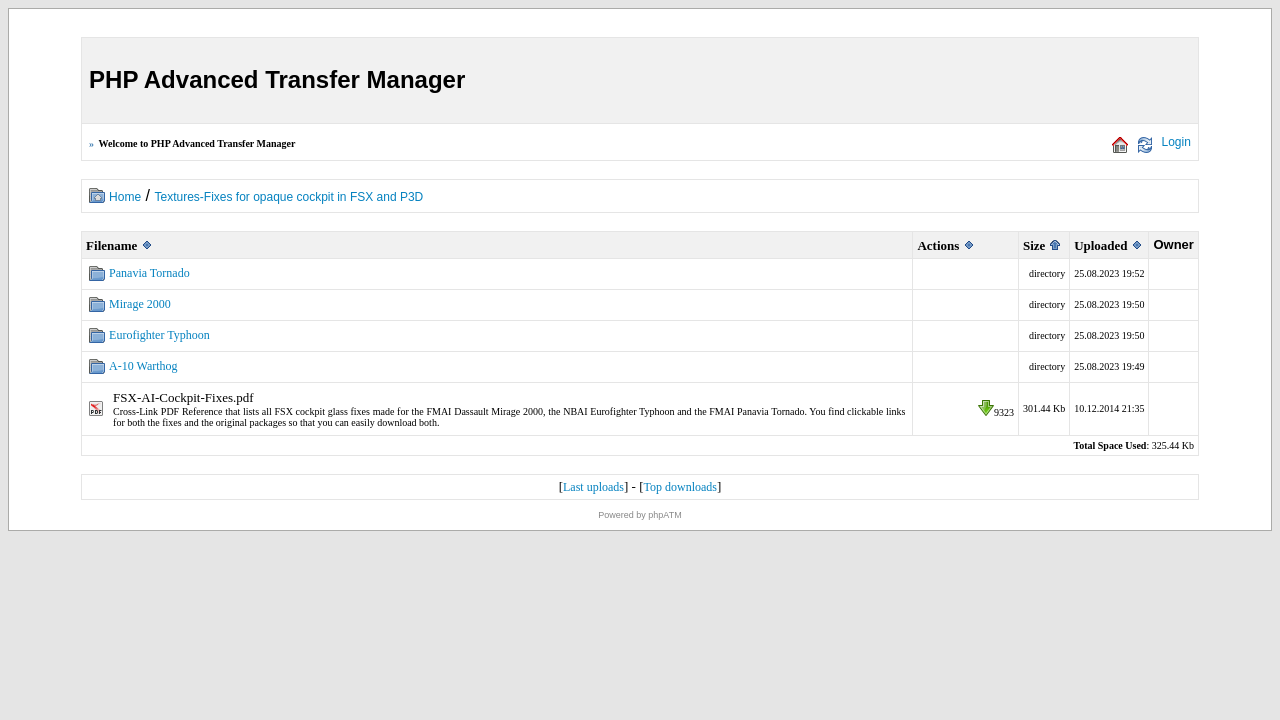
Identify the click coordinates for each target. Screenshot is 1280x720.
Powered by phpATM (639, 515)
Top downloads (680, 487)
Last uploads (593, 487)
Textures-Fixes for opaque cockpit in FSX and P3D (288, 197)
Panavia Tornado (149, 273)
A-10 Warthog (143, 366)
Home (125, 197)
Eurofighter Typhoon (159, 335)
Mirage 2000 (140, 304)
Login (1176, 142)
